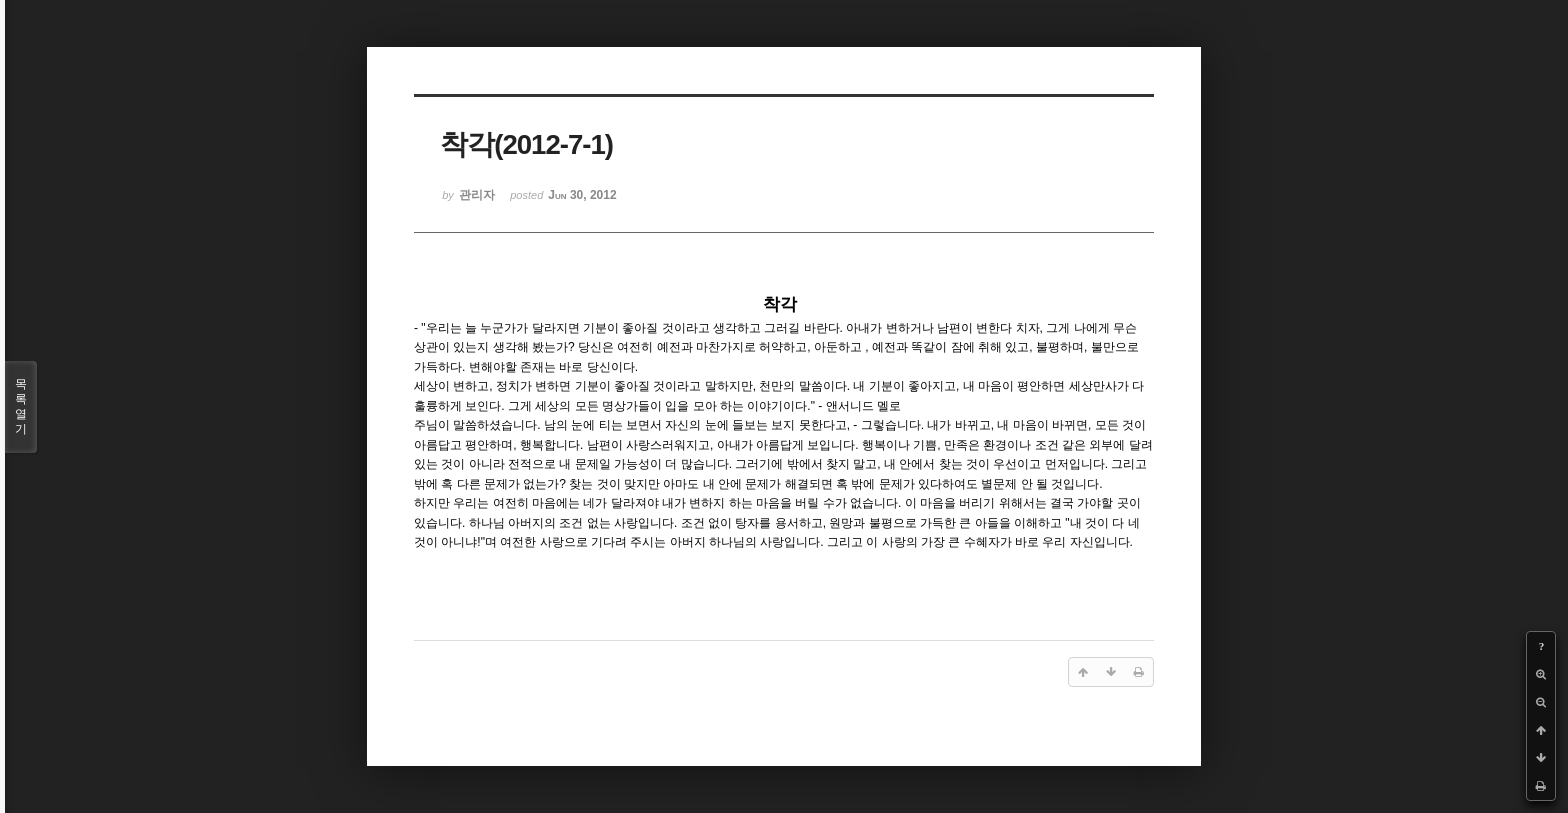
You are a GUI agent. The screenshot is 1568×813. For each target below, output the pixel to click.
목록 (21, 407)
